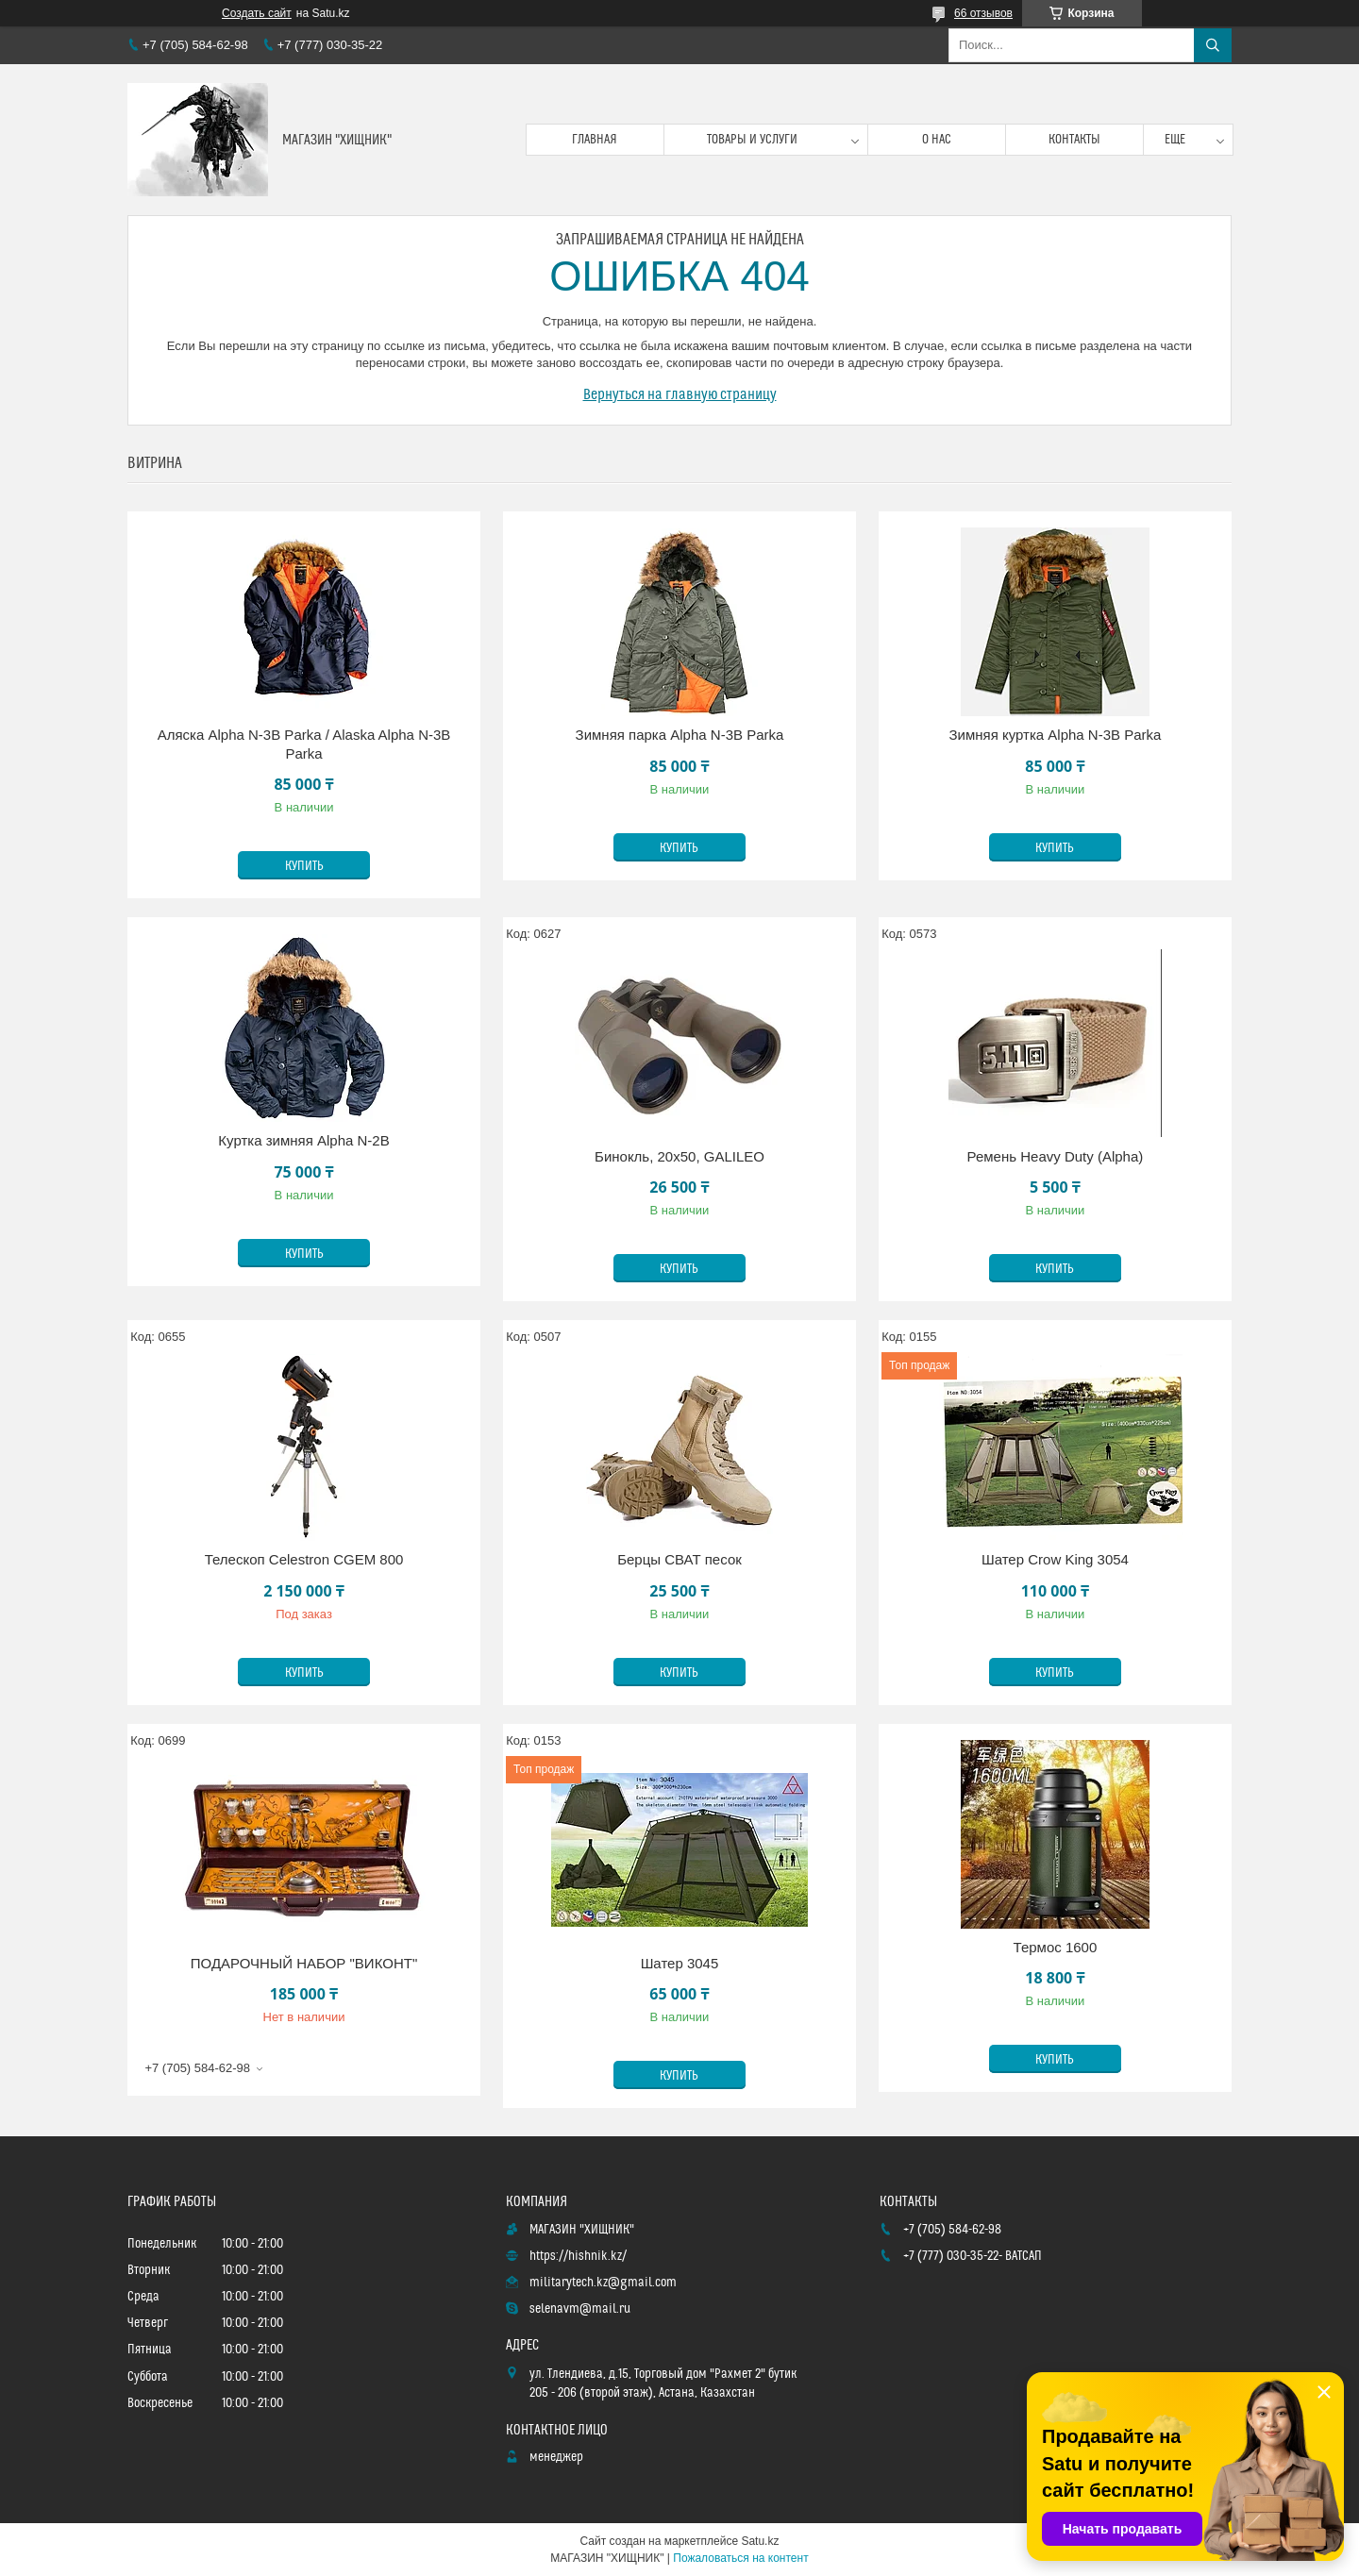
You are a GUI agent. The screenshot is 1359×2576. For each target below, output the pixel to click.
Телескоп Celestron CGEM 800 (304, 1559)
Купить (304, 866)
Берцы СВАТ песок (679, 1559)
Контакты (1074, 139)
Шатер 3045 (680, 1963)
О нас (936, 139)
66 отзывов (983, 13)
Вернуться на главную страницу (680, 394)
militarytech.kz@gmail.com (603, 2282)
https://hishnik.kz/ (578, 2256)
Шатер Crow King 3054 (1055, 1559)
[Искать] (1213, 45)
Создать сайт (257, 13)
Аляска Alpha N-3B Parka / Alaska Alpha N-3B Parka (304, 744)
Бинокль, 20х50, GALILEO (679, 1156)
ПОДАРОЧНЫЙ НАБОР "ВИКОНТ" (304, 1963)
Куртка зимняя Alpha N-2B (303, 1140)
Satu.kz (760, 2541)
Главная (594, 139)
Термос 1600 (1056, 1947)
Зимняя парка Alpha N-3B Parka (680, 735)
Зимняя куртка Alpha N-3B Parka (1055, 735)
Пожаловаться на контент (740, 2558)
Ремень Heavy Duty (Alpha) (1055, 1156)
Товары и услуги (752, 139)
